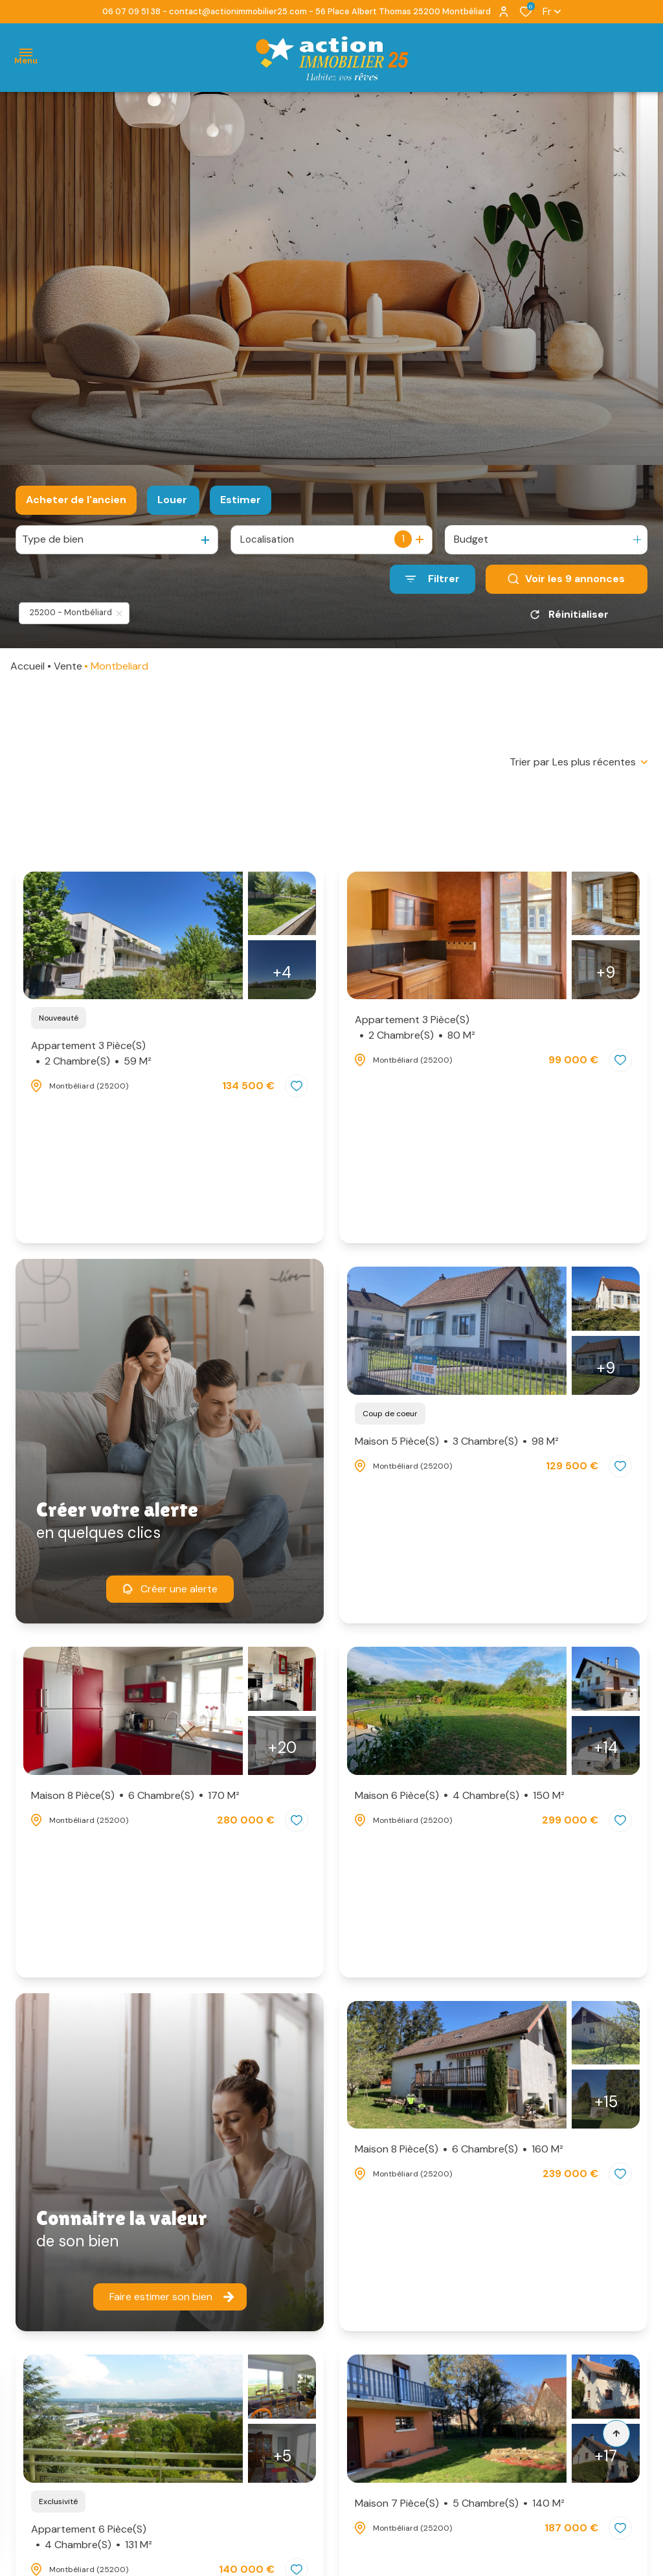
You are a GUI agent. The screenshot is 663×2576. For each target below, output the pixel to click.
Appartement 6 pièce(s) (91, 2537)
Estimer (240, 499)
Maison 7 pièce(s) (460, 2503)
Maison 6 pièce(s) (460, 1795)
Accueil (27, 666)
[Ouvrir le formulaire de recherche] (432, 579)
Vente (68, 666)
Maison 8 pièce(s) (135, 1795)
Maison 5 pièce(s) (457, 1441)
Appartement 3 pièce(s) (91, 1054)
